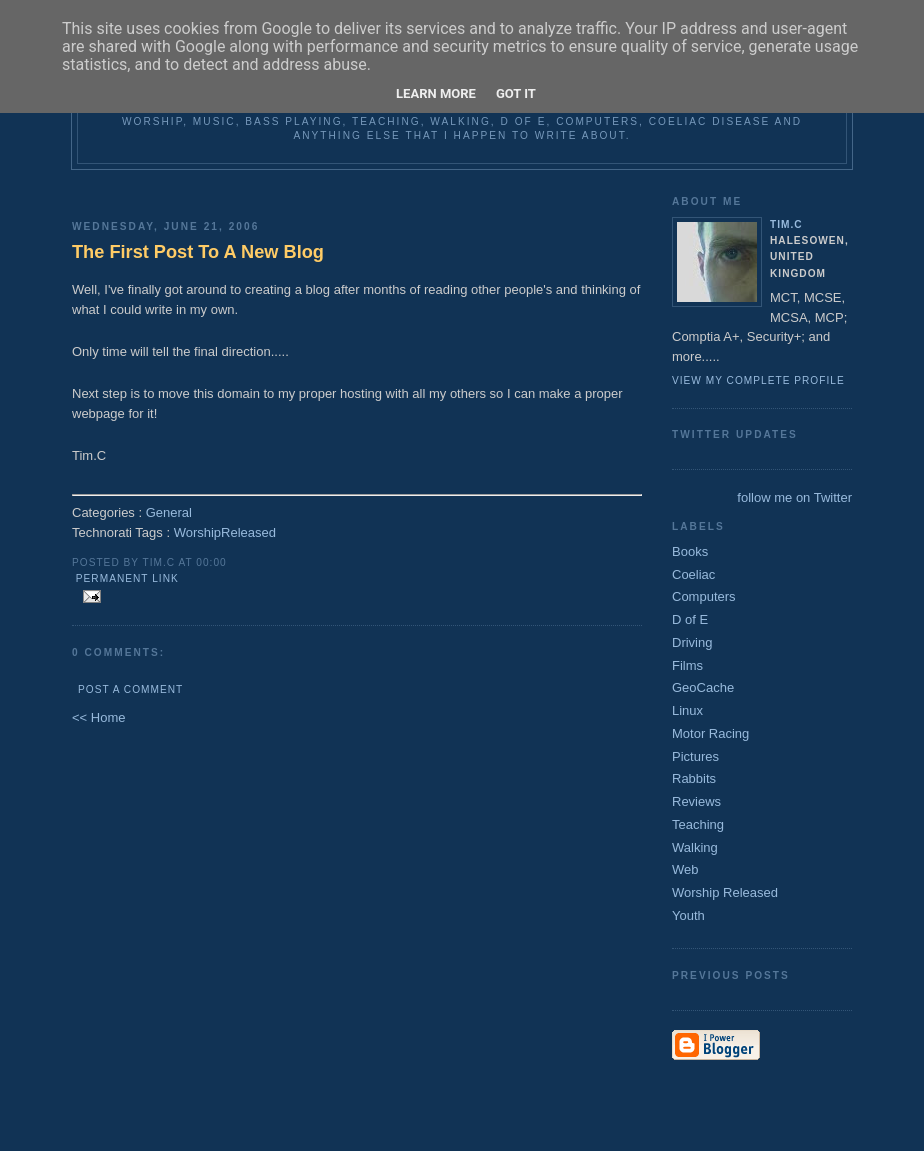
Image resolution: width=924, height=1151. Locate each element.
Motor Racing (710, 733)
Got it (516, 93)
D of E (690, 619)
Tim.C (786, 224)
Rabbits (694, 778)
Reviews (696, 801)
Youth (688, 915)
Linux (687, 710)
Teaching (698, 824)
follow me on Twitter (794, 497)
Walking (695, 847)
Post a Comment (130, 689)
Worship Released (725, 892)
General (169, 512)
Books (690, 551)
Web (685, 869)
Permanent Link (127, 578)
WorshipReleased (225, 532)
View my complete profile (758, 380)
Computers (704, 596)
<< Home (98, 717)
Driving (692, 642)
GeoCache (703, 687)
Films (687, 665)
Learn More (436, 93)
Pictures (695, 756)
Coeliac (693, 574)
